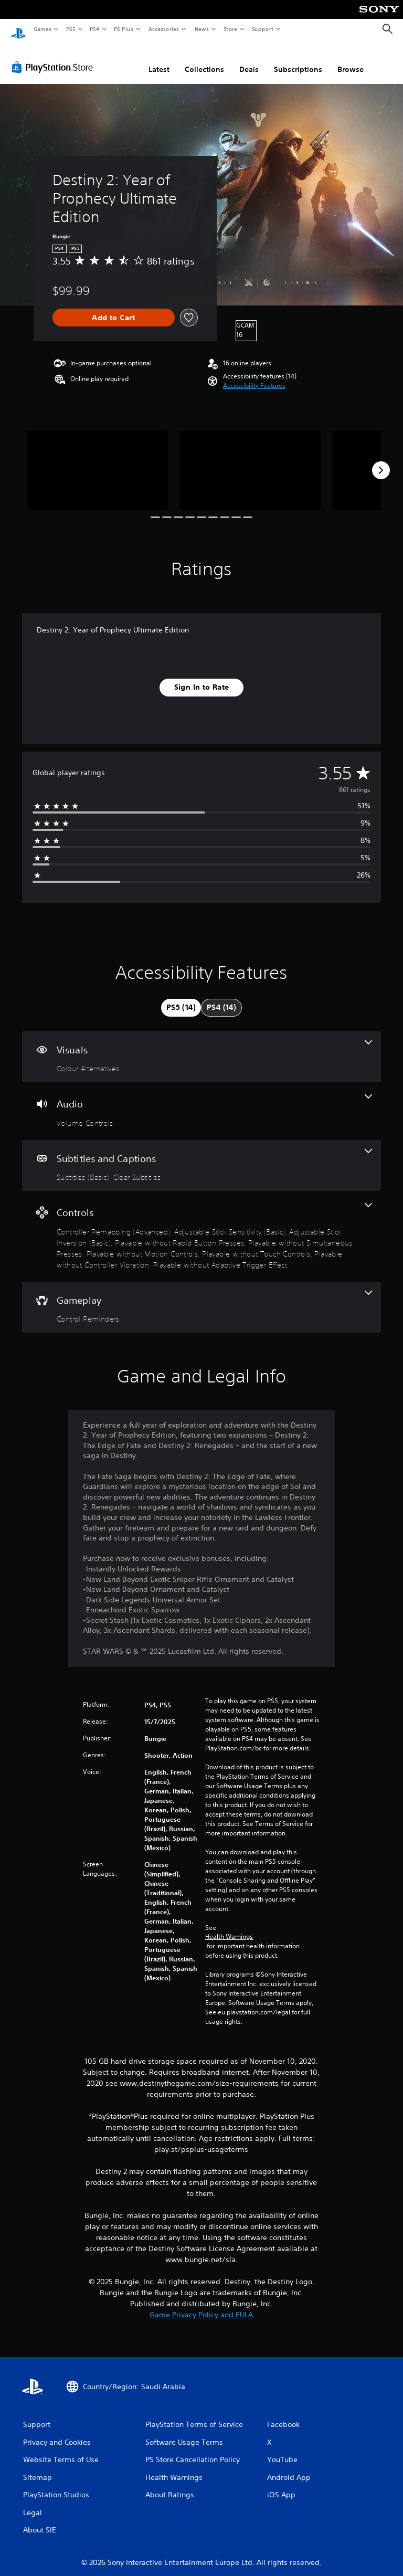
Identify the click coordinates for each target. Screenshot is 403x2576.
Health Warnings (229, 1927)
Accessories (163, 29)
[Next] (381, 460)
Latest (159, 59)
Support (262, 29)
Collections (204, 59)
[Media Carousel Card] (97, 460)
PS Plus (124, 29)
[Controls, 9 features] (201, 1226)
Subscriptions (298, 59)
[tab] (181, 998)
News (202, 29)
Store (230, 29)
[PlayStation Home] (18, 29)
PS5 (71, 29)
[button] (254, 376)
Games (42, 29)
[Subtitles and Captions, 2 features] (201, 1155)
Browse (350, 59)
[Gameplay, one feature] (201, 1297)
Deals (249, 59)
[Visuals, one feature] (201, 1047)
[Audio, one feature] (201, 1101)
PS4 (94, 29)
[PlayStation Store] (54, 57)
